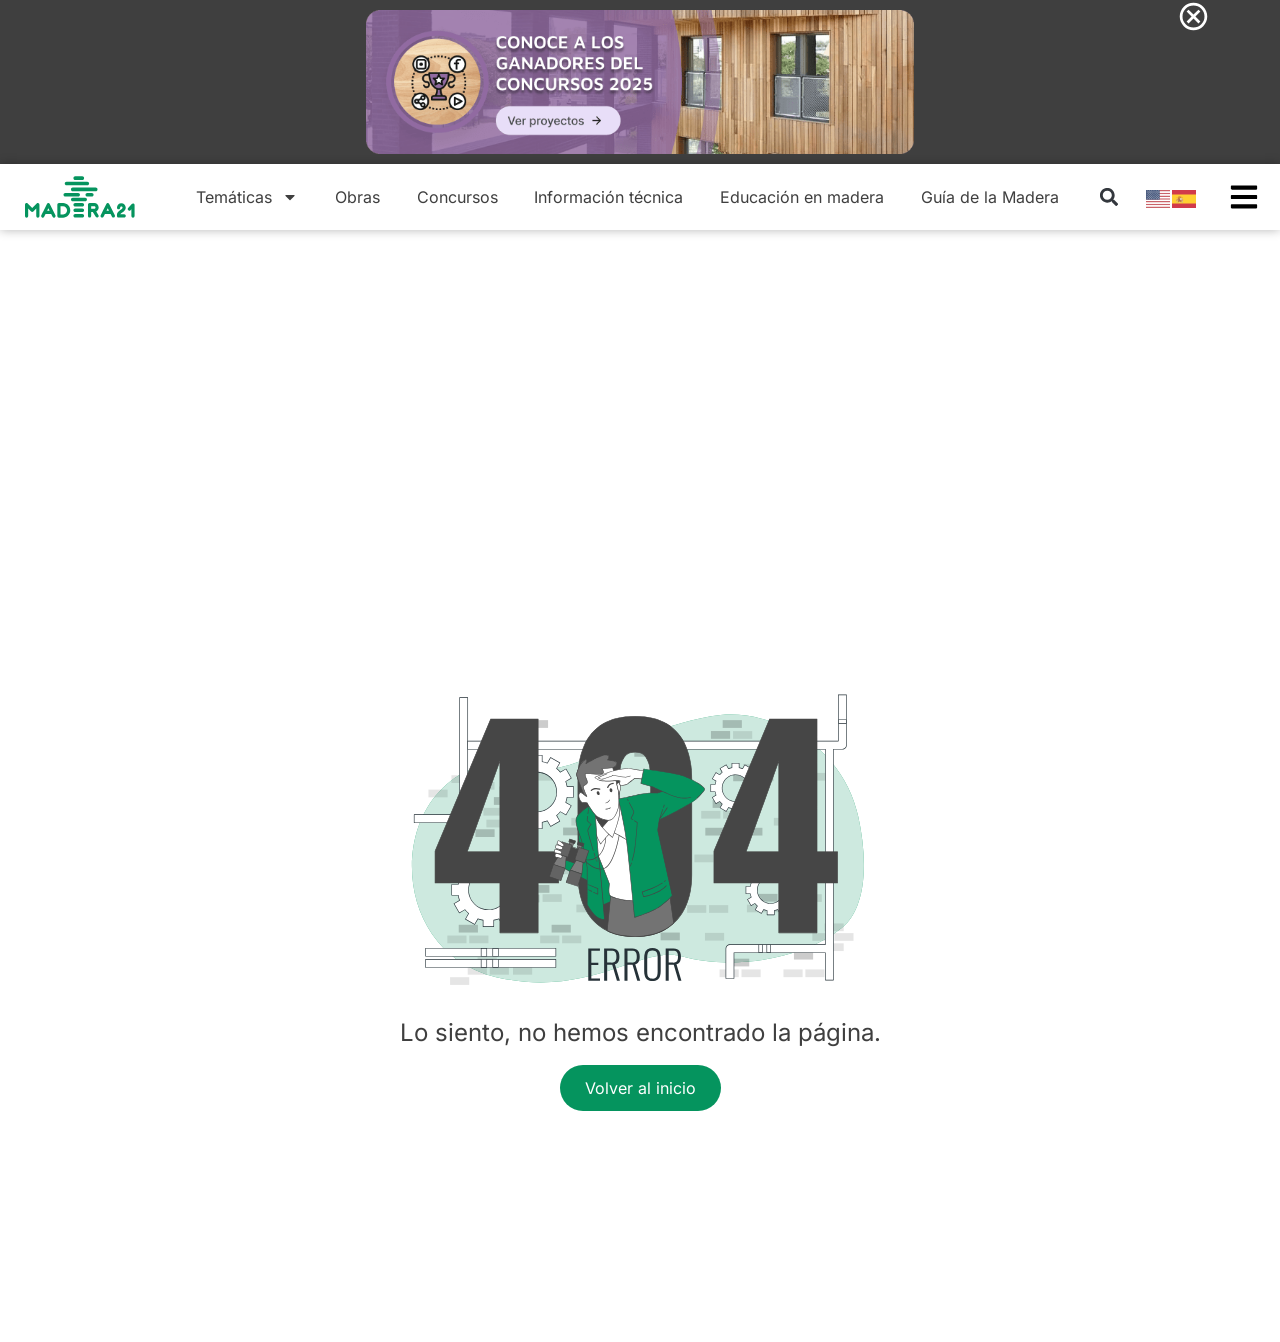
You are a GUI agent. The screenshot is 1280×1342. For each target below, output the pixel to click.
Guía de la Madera (990, 197)
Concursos (457, 197)
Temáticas (247, 197)
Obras (357, 197)
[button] (1108, 196)
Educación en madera (802, 197)
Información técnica (608, 197)
